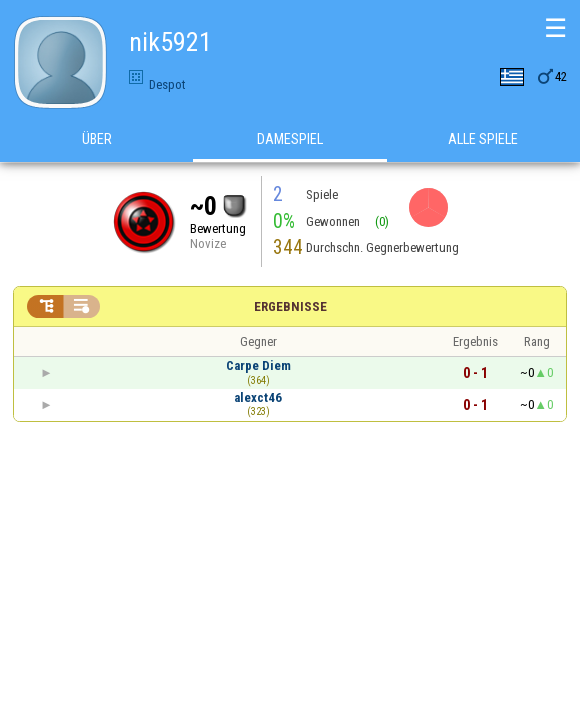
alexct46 (258, 397)
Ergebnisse (290, 306)
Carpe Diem (258, 365)
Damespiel (290, 139)
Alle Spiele (483, 139)
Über (97, 139)
